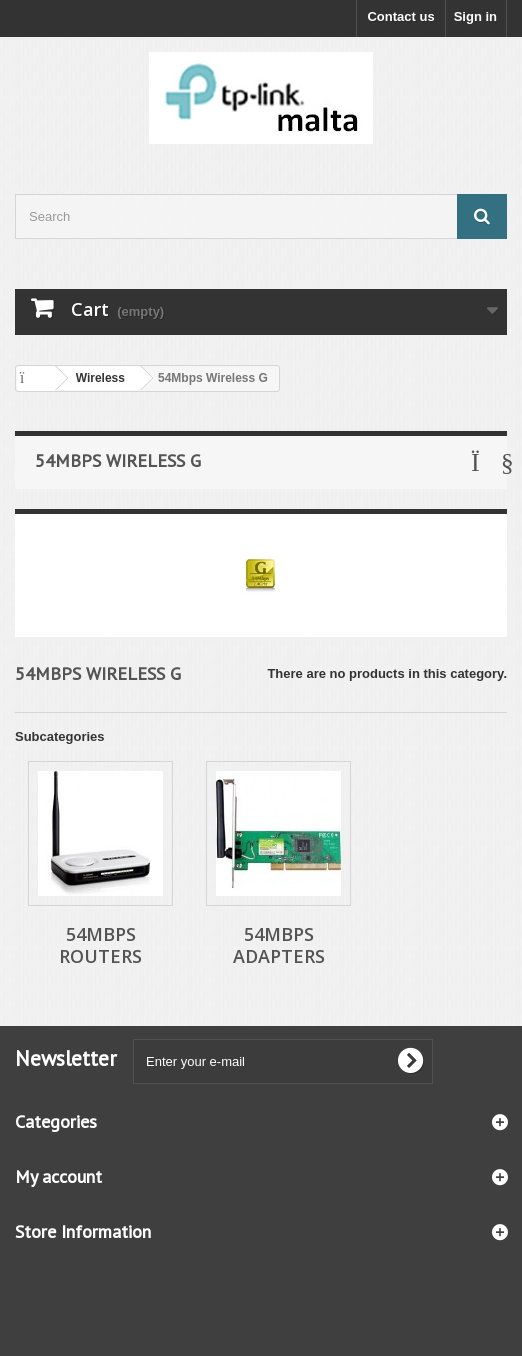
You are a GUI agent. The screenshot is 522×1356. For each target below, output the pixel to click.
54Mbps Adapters (279, 945)
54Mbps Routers (100, 945)
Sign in (475, 16)
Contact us (400, 16)
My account (58, 1176)
